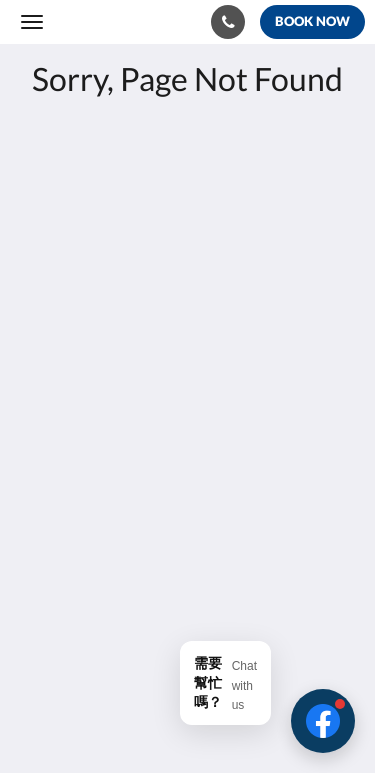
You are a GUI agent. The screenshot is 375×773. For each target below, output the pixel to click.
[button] (323, 721)
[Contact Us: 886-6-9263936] (228, 22)
